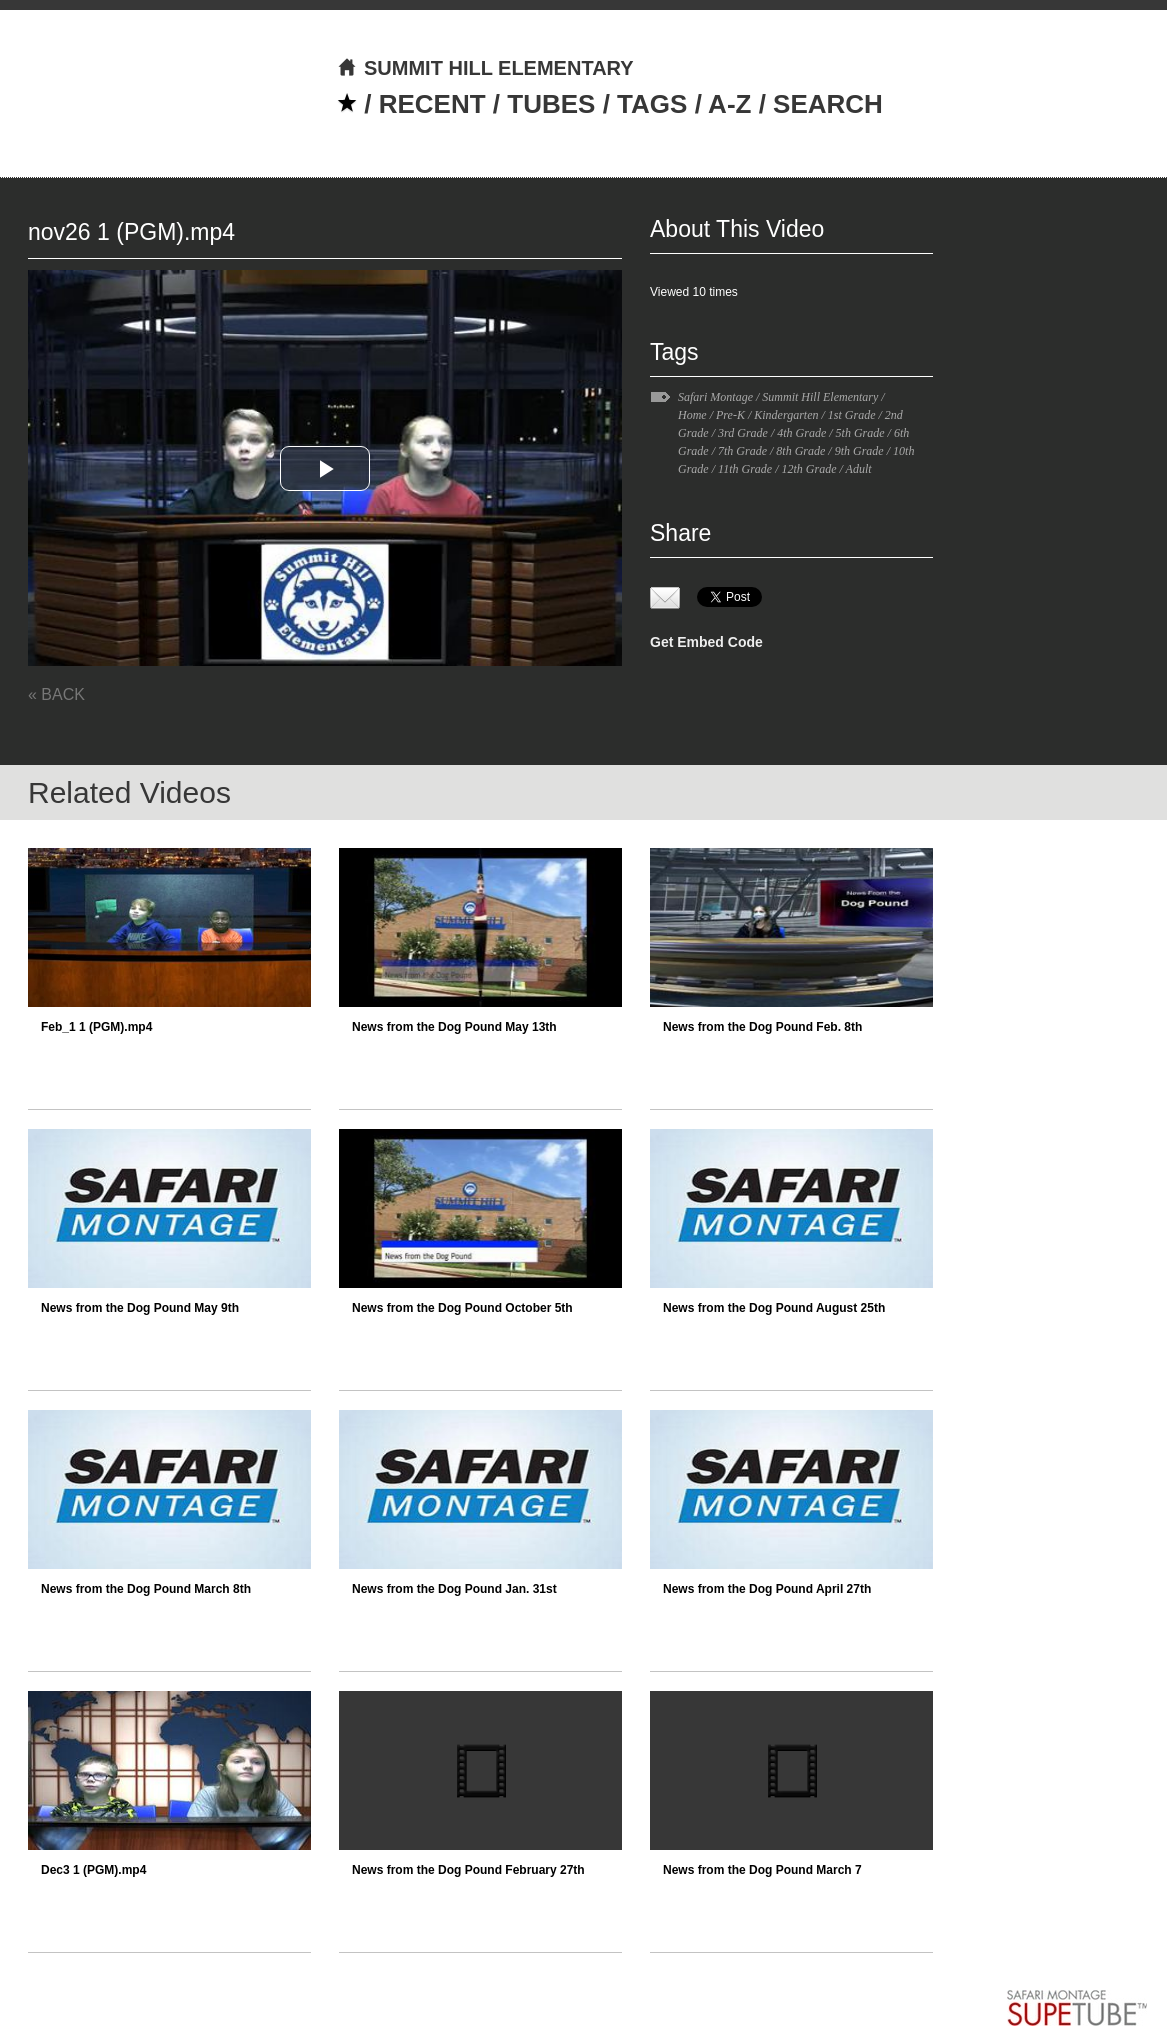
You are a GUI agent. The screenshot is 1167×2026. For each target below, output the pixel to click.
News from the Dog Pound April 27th (767, 1589)
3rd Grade (743, 433)
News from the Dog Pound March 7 (762, 1870)
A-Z (729, 104)
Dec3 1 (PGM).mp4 (93, 1870)
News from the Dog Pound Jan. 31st (454, 1589)
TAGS (652, 104)
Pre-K (730, 415)
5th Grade (860, 433)
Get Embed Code (706, 642)
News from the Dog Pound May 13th (454, 1027)
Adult (859, 469)
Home (692, 415)
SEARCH (828, 104)
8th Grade (800, 451)
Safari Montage (715, 397)
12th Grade (808, 469)
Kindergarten (786, 415)
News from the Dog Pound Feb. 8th (762, 1027)
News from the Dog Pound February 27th (468, 1870)
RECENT (432, 104)
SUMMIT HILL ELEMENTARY (485, 68)
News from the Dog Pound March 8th (146, 1589)
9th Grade (859, 451)
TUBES (551, 104)
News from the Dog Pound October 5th (462, 1308)
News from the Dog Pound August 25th (774, 1308)
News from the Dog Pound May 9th (140, 1308)
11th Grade (745, 469)
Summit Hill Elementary (820, 397)
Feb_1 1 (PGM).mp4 (96, 1027)
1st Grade (852, 415)
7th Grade (742, 451)
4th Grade (801, 433)
